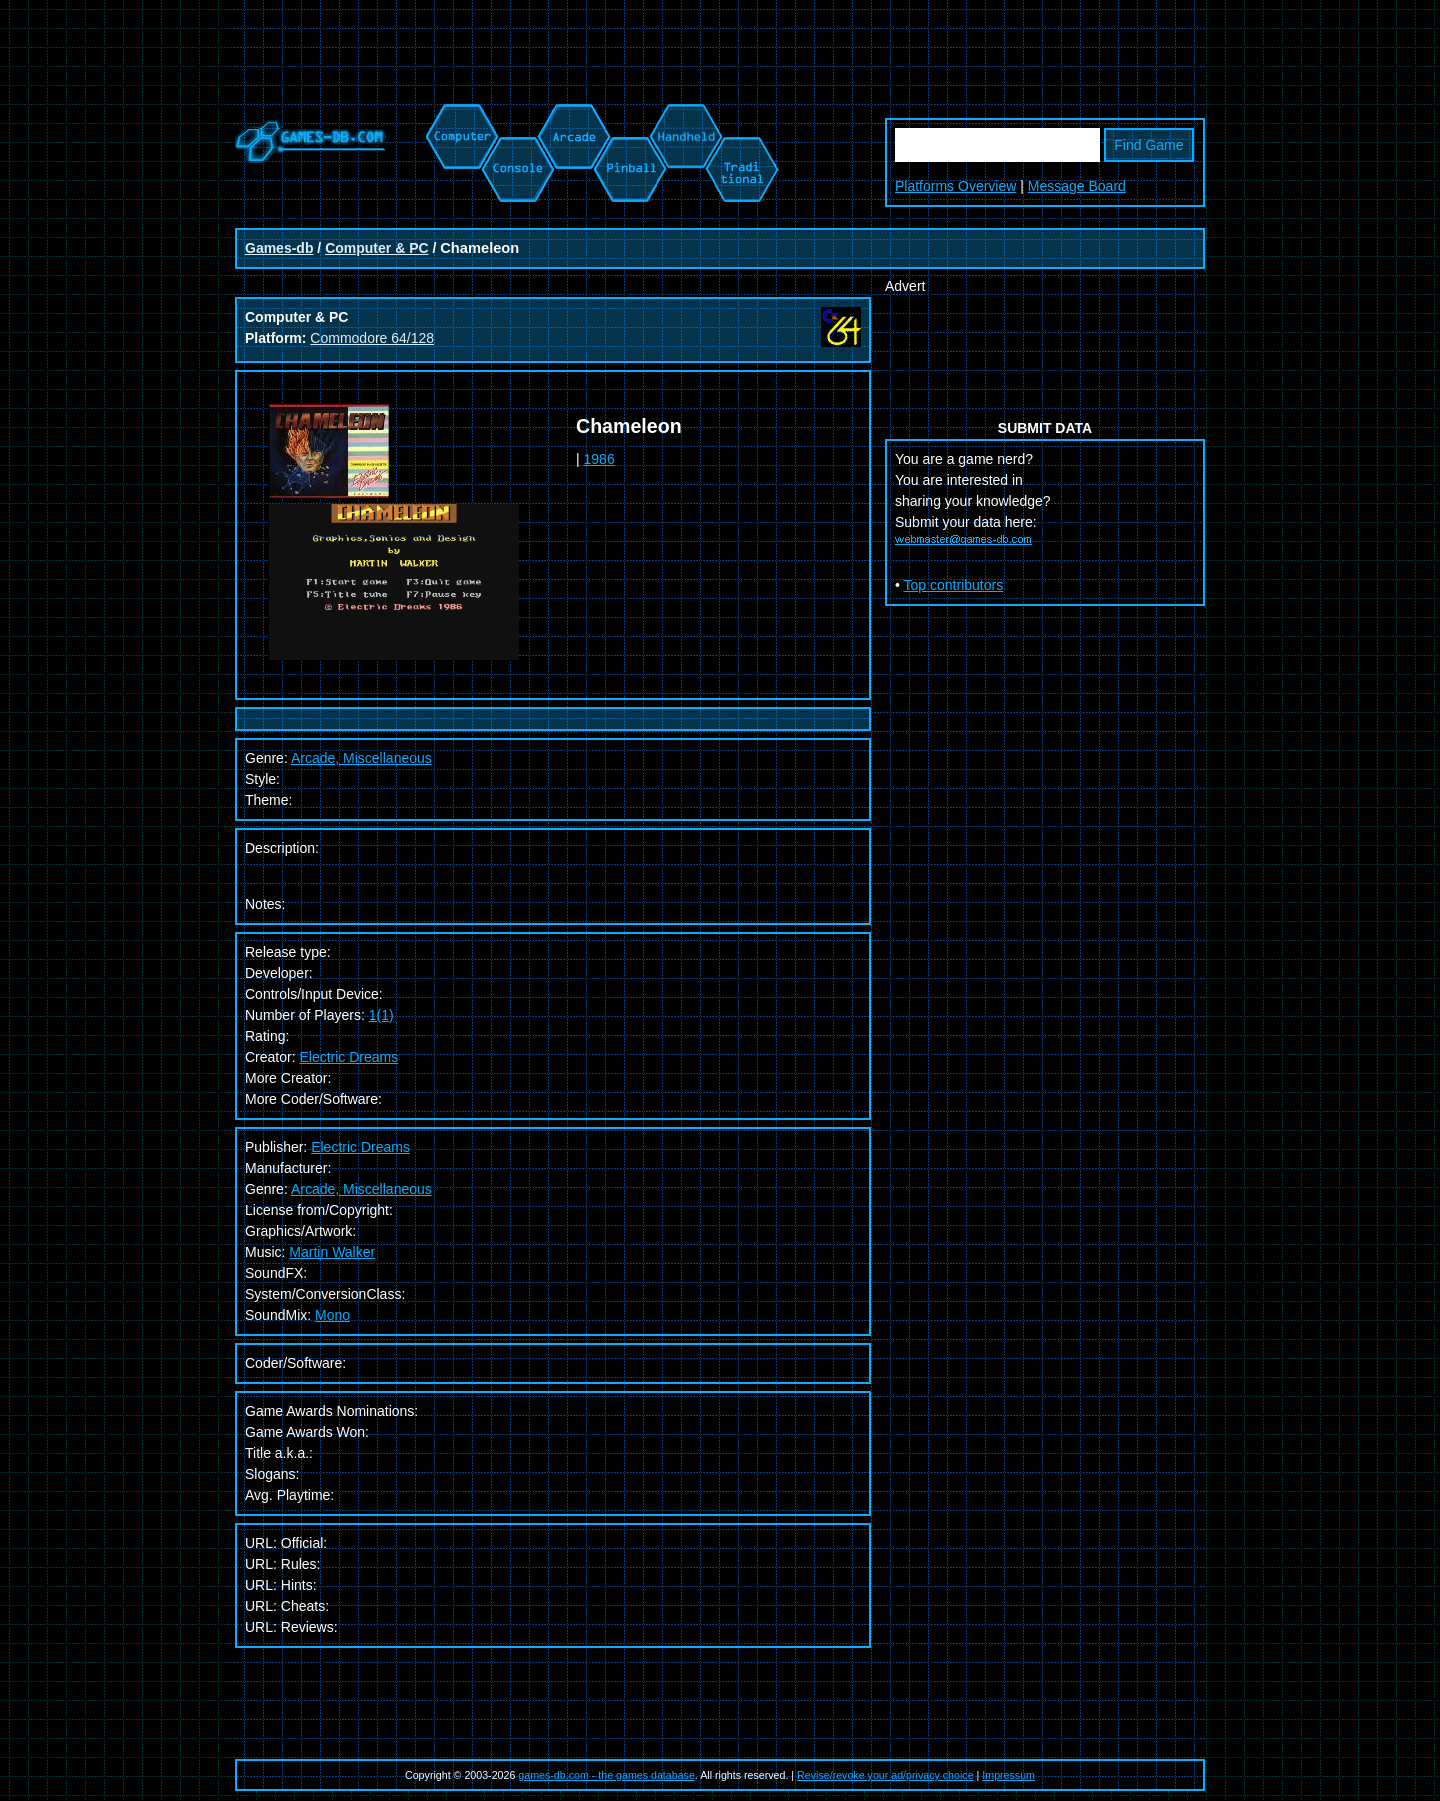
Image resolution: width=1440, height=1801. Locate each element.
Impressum (1008, 1775)
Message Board (1077, 186)
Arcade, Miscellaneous (361, 1189)
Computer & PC (376, 248)
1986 (599, 459)
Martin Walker (332, 1252)
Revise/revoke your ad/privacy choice (885, 1775)
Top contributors (954, 585)
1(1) (381, 1015)
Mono (332, 1315)
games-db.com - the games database (606, 1775)
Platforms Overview (955, 186)
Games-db (279, 248)
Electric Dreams (348, 1057)
